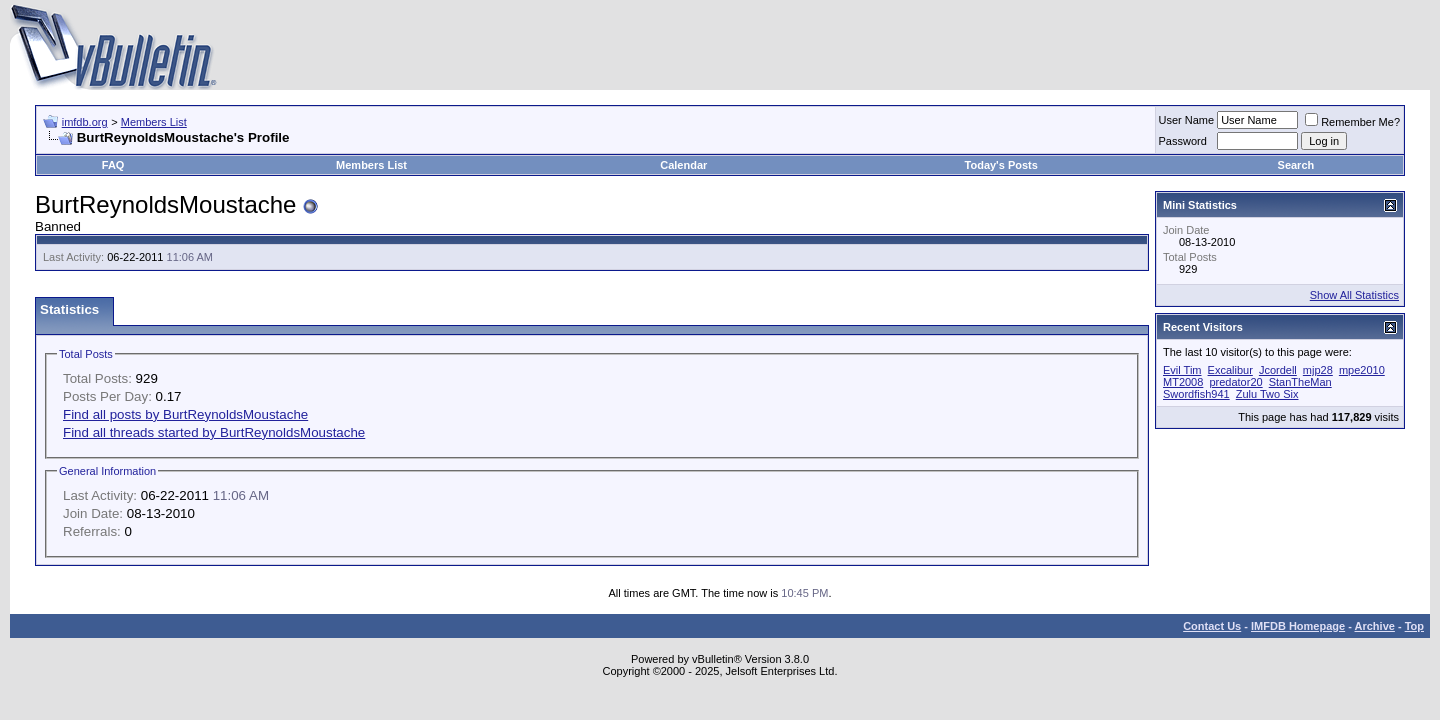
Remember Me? (1352, 122)
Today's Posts (1001, 165)
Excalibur (1230, 370)
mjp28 (1318, 370)
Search (1296, 165)
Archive (1375, 626)
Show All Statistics (1354, 295)
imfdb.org (85, 122)
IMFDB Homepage (1298, 626)
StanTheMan (1300, 382)
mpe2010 (1362, 370)
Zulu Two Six (1267, 394)
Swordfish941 (1196, 394)
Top (1414, 626)
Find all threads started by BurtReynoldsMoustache (214, 432)
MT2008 (1183, 382)
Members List (154, 122)
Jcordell (1278, 370)
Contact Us (1212, 626)
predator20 (1235, 382)
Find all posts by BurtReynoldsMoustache (185, 414)
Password (1183, 141)
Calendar (683, 165)
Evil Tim (1182, 370)
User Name (1187, 120)
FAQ (113, 165)
